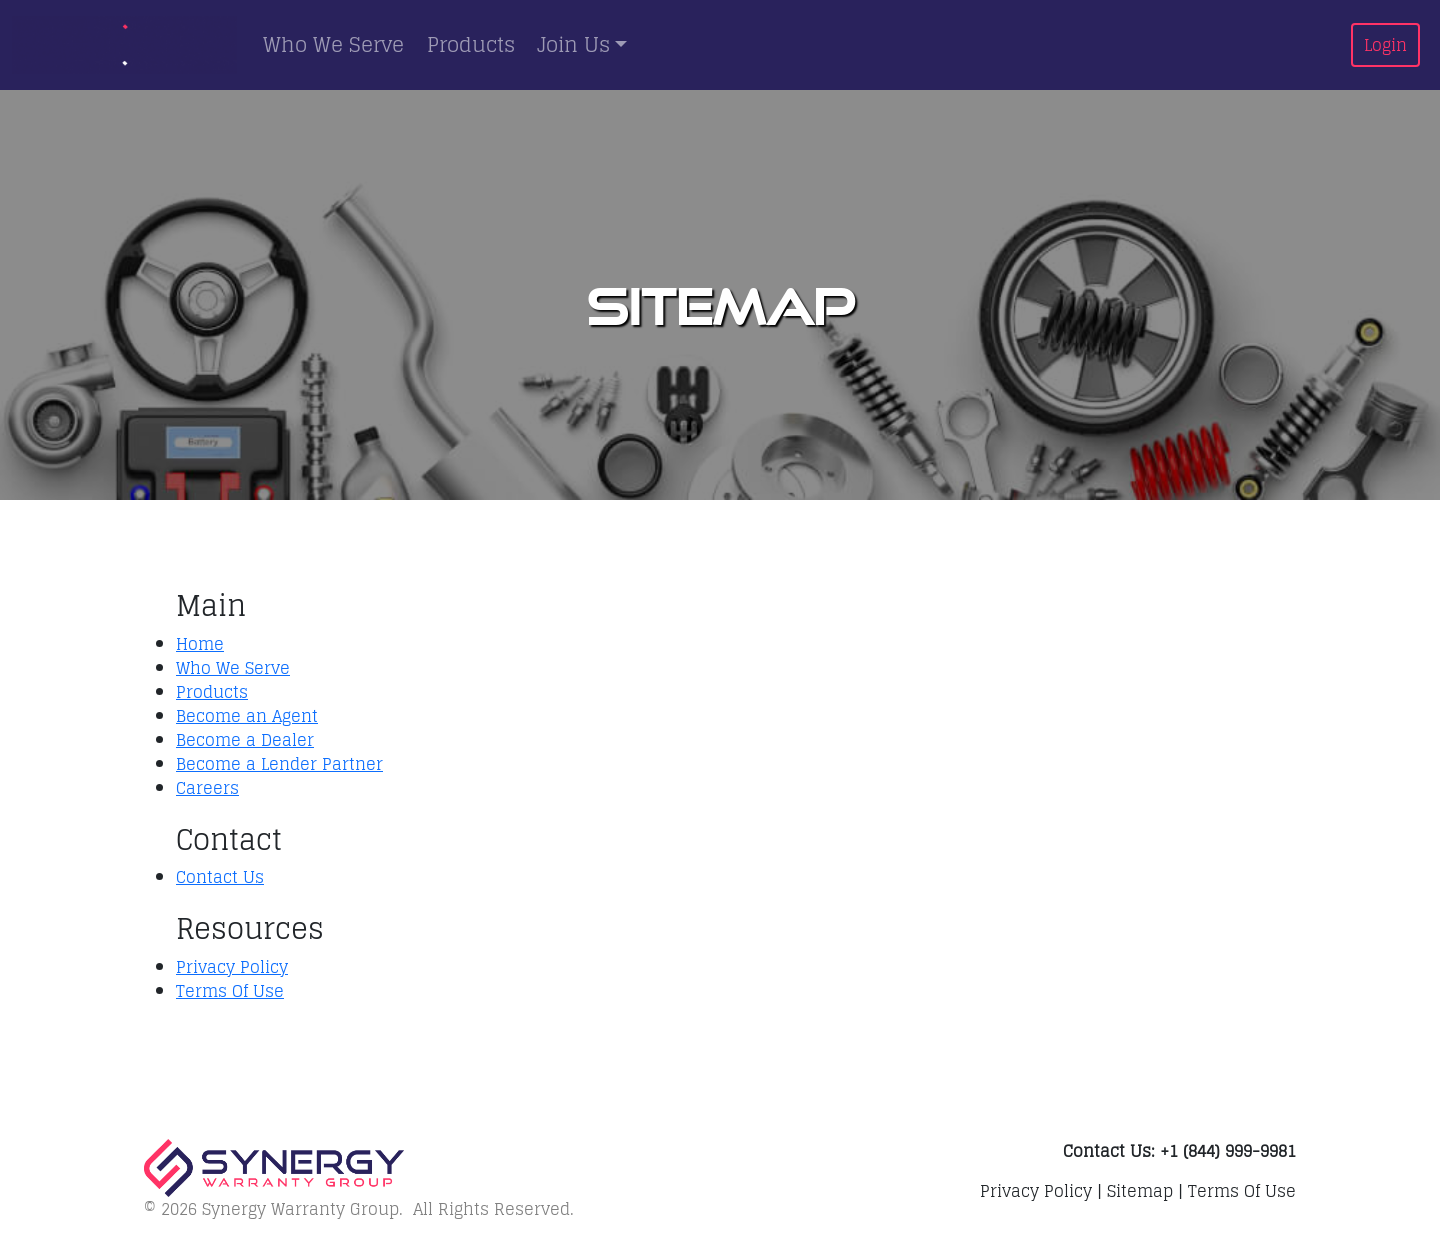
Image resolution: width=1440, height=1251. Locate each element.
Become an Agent (247, 716)
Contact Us (220, 877)
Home (200, 644)
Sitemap (1140, 1191)
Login (1385, 45)
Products (471, 45)
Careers (207, 788)
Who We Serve (333, 45)
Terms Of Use (230, 991)
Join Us (573, 45)
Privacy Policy (232, 967)
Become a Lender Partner (279, 764)
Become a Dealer (245, 740)
